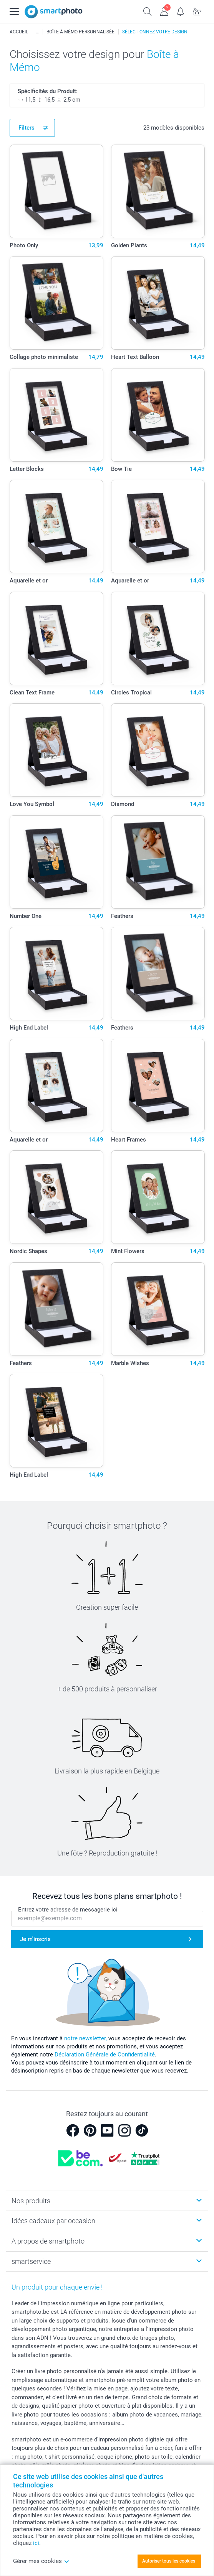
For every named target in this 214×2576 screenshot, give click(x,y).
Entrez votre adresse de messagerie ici (68, 1909)
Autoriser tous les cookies (168, 2561)
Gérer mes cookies (41, 2561)
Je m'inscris (35, 1939)
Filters (26, 127)
